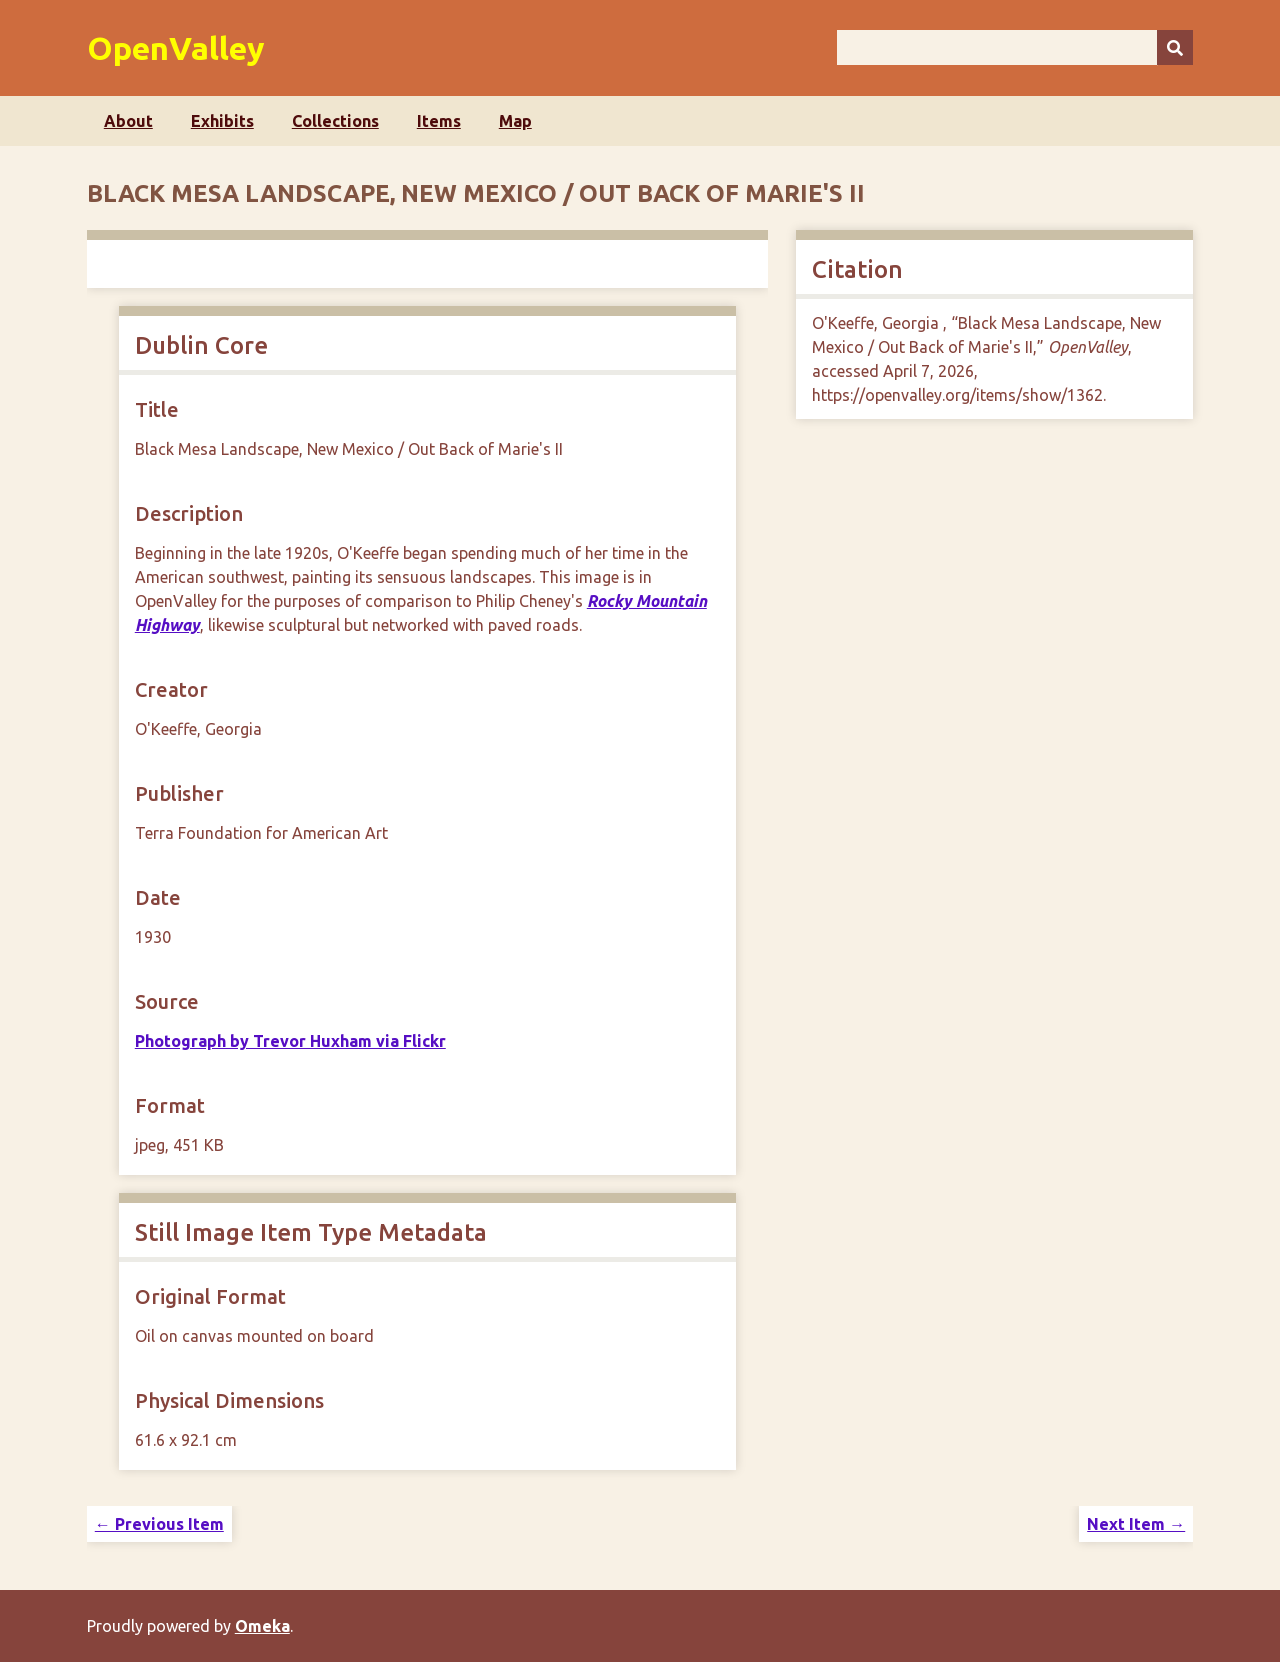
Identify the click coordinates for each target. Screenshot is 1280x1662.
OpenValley (176, 48)
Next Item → (1136, 1524)
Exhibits (222, 121)
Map (515, 121)
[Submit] (1175, 47)
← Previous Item (159, 1524)
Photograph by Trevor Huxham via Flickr (290, 1041)
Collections (335, 121)
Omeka (262, 1626)
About (128, 121)
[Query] (1015, 47)
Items (439, 121)
